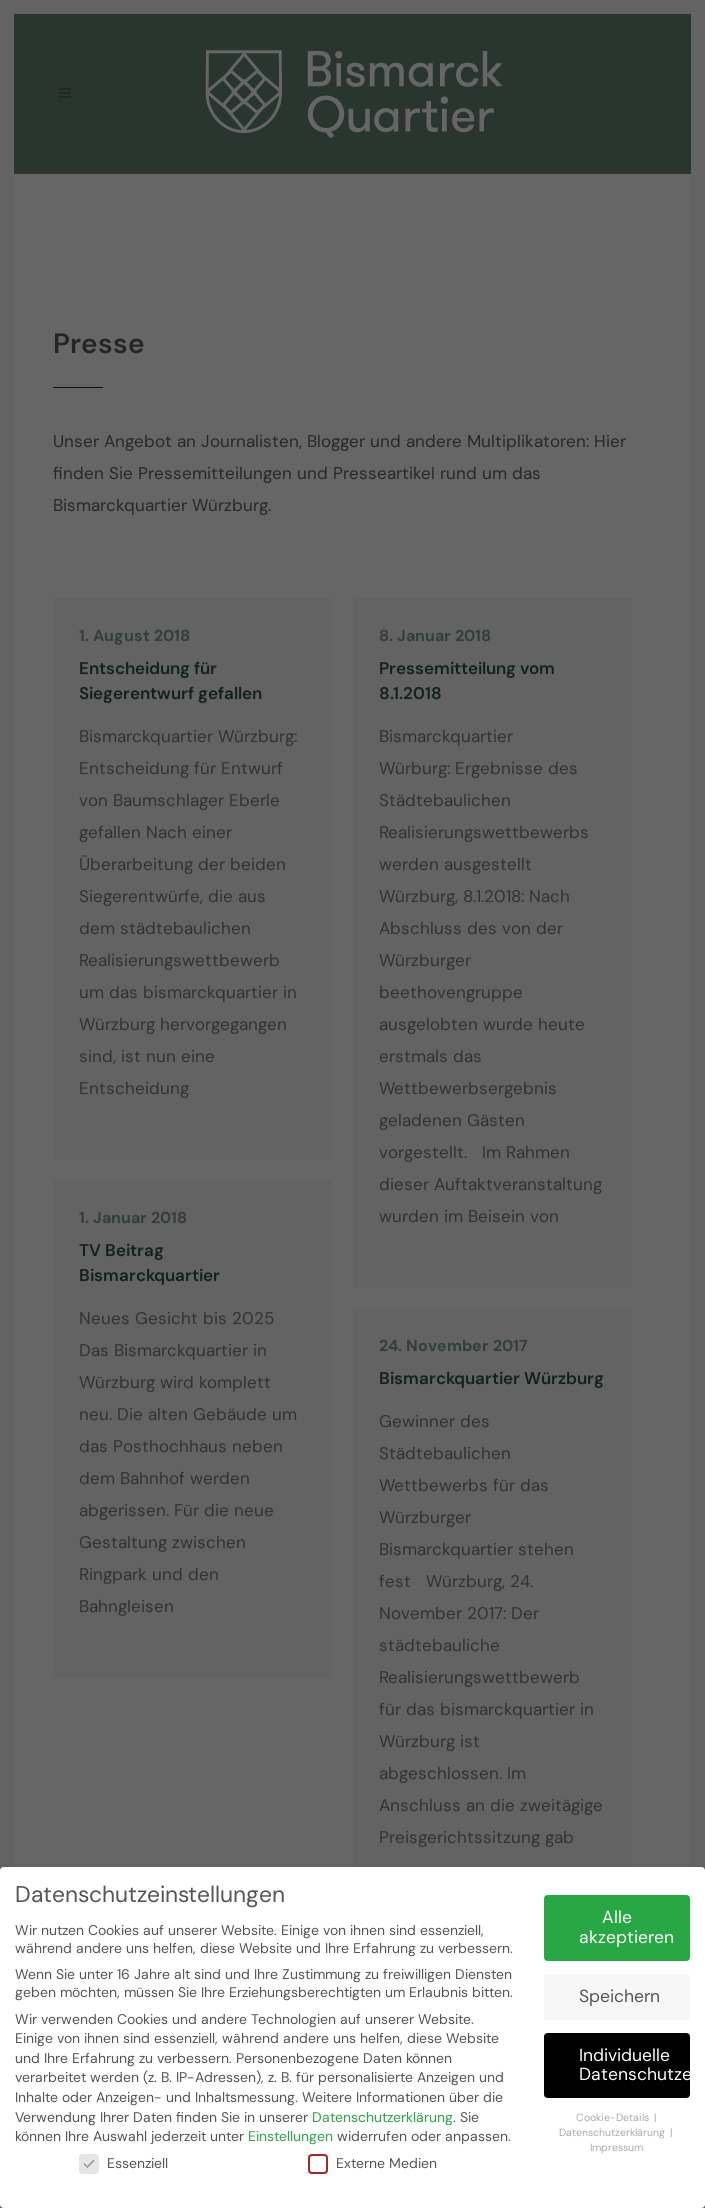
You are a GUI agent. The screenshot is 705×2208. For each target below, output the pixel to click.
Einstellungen (290, 2132)
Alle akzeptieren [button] (626, 1923)
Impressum (616, 2142)
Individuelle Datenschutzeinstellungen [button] (634, 2060)
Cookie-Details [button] (614, 2113)
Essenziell (123, 2158)
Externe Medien (372, 2158)
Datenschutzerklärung (382, 2112)
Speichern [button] (619, 1991)
